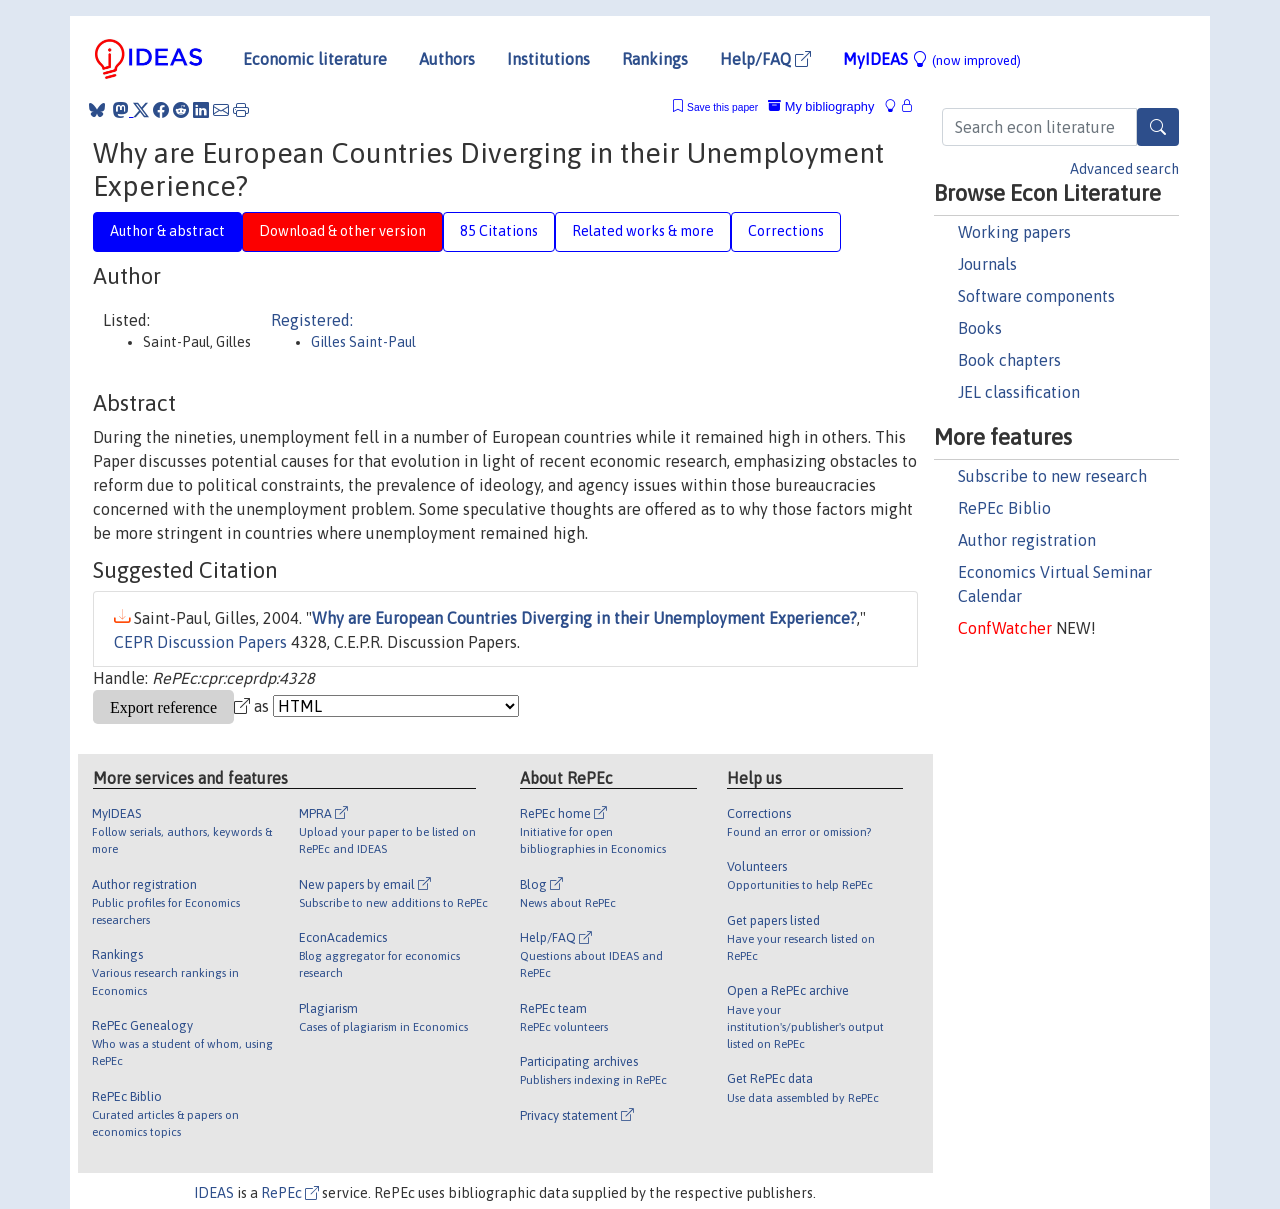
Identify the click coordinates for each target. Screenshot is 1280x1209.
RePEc (290, 1193)
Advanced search (1124, 169)
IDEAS (214, 1193)
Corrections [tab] (786, 231)
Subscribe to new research (1052, 476)
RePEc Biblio (1004, 508)
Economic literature (315, 59)
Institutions (548, 59)
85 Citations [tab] (499, 231)
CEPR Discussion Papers (200, 642)
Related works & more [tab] (643, 231)
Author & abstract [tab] (167, 231)
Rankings (655, 59)
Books (980, 328)
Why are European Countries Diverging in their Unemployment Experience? (584, 618)
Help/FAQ (765, 59)
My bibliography (821, 106)
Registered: (312, 320)
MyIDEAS (932, 59)
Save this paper (722, 107)
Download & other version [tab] (342, 231)
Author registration (1027, 540)
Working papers (1014, 232)
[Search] (1158, 127)
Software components (1036, 296)
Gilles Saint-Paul (363, 342)
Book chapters (1009, 360)
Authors (447, 59)
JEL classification (1019, 392)
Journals (987, 264)
